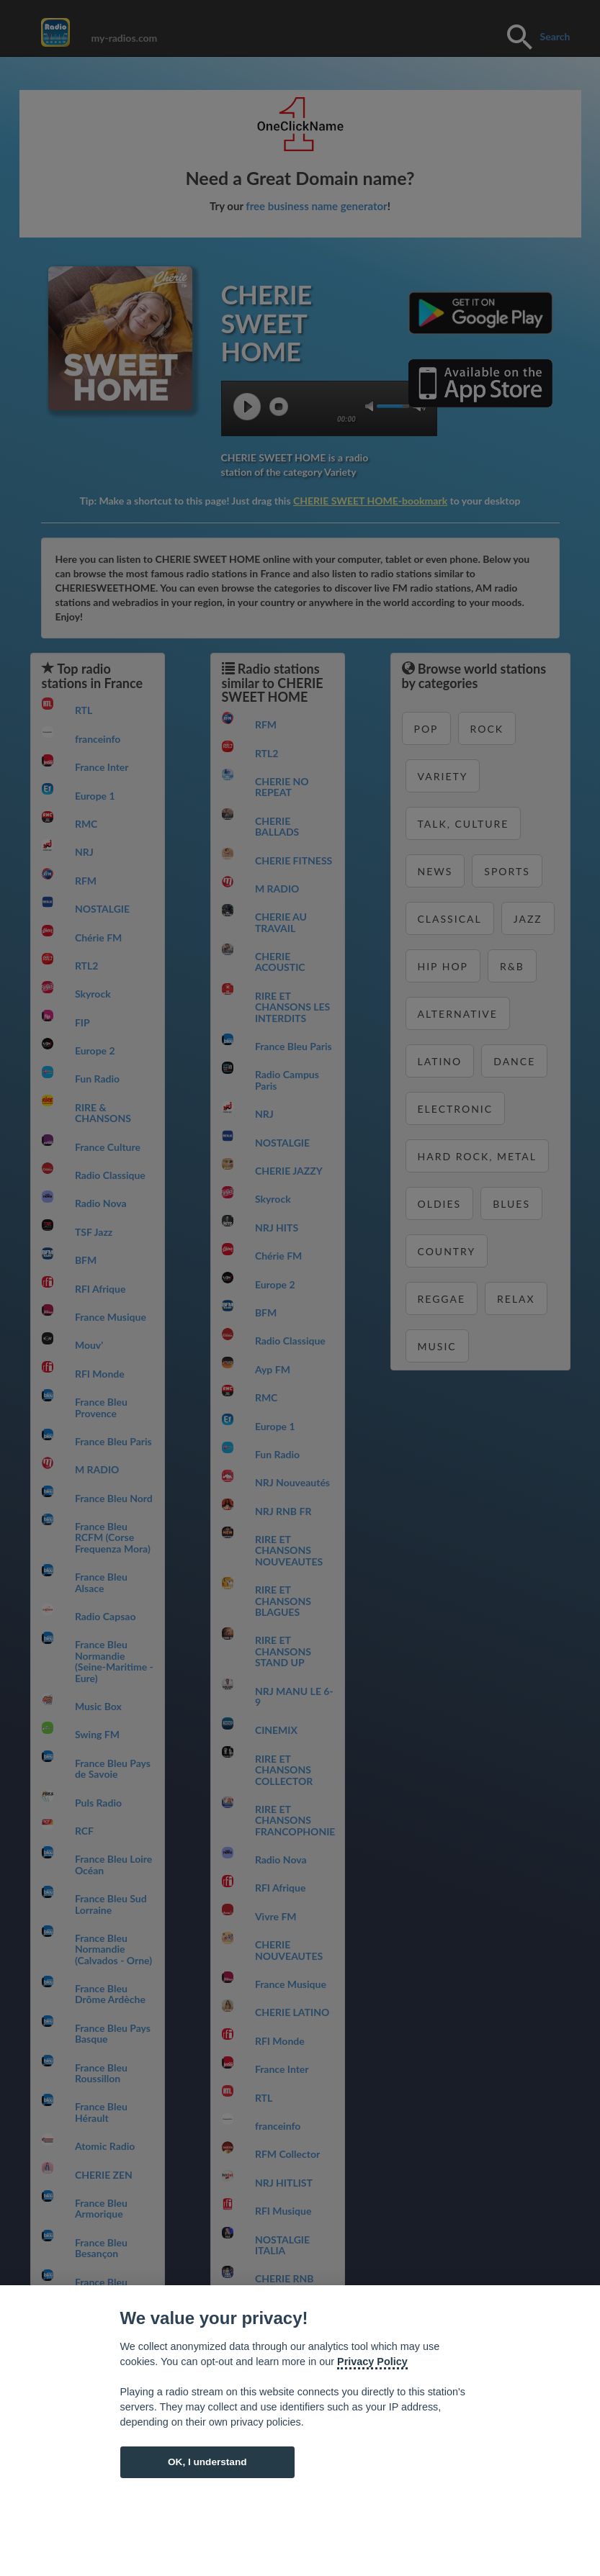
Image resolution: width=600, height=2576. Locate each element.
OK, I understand (207, 2462)
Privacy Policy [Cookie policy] (372, 2361)
